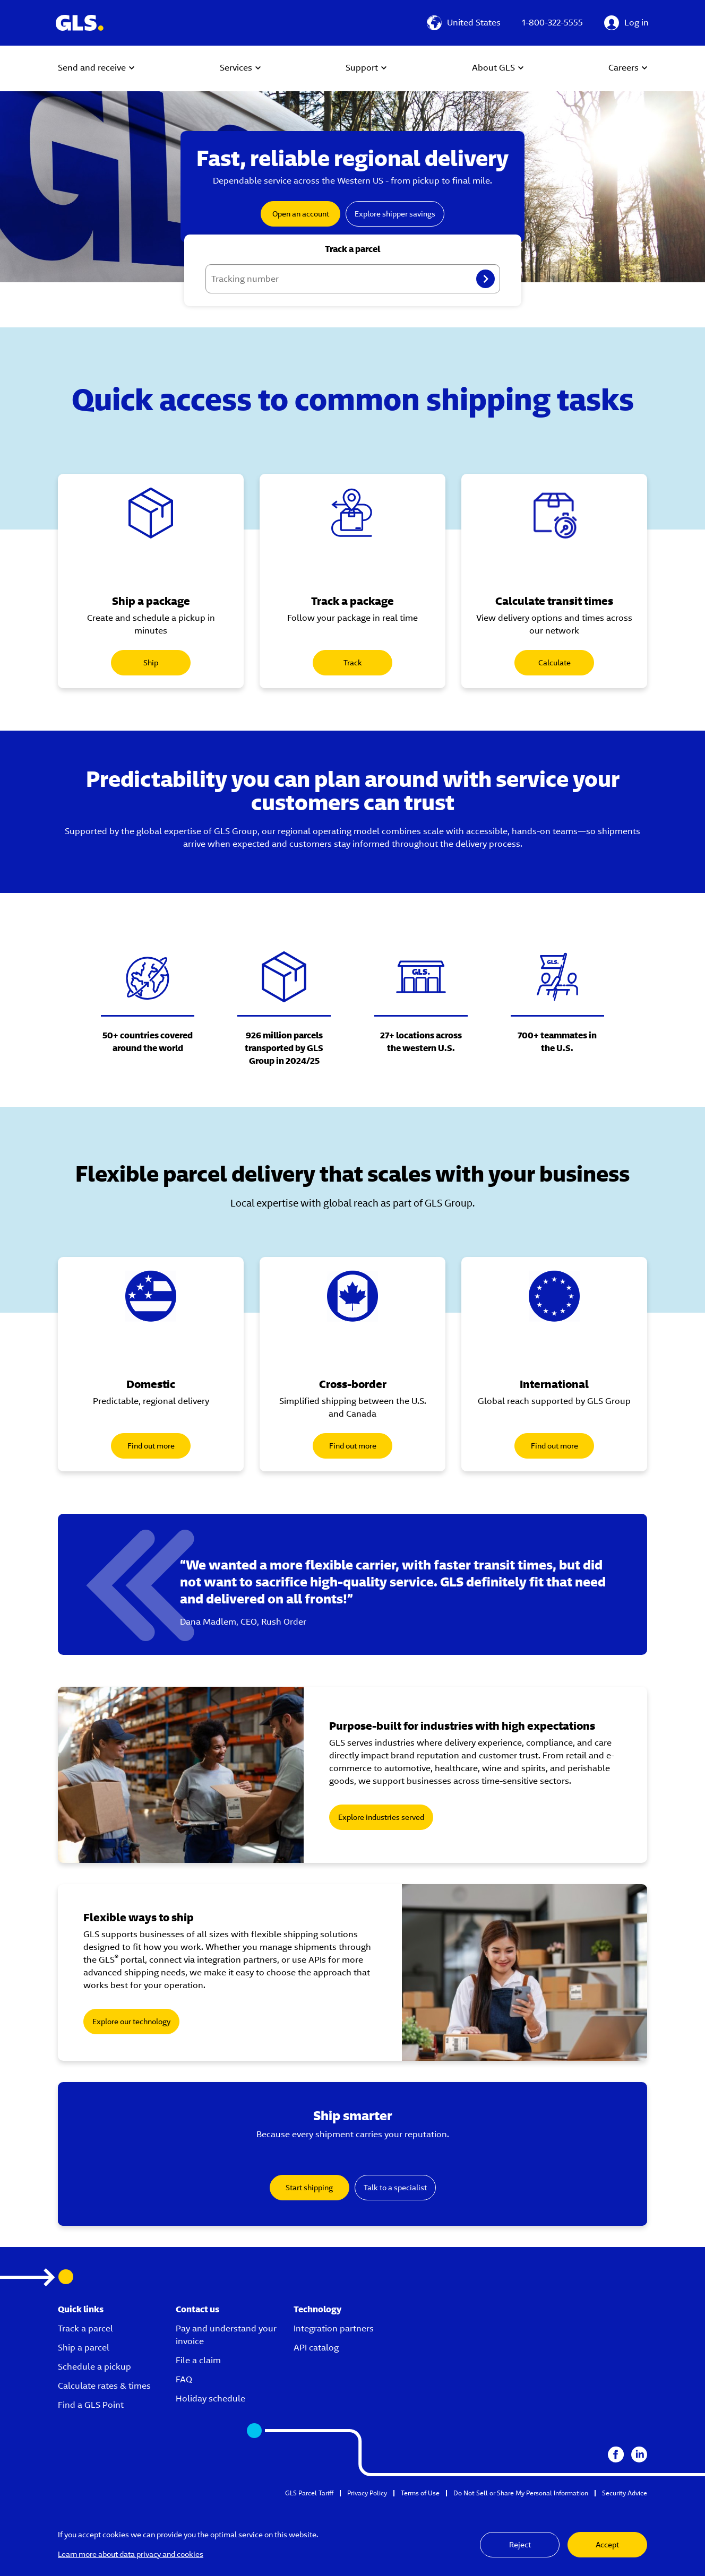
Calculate (554, 662)
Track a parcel (85, 2328)
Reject (520, 2544)
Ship (150, 662)
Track (352, 662)
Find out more (151, 1446)
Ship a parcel (83, 2347)
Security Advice (624, 2493)
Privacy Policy (367, 2493)
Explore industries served (381, 1817)
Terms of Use (420, 2493)
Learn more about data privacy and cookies (130, 2554)
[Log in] (626, 22)
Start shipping (309, 2187)
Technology (317, 2309)
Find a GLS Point (91, 2404)
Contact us (197, 2309)
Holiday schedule (210, 2398)
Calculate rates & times (104, 2385)
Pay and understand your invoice (226, 2335)
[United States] (463, 22)
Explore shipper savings (395, 214)
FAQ (184, 2379)
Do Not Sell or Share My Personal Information (520, 2493)
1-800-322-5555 (552, 22)
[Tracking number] (352, 278)
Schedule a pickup (94, 2366)
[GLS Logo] (79, 23)
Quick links (81, 2309)
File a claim (198, 2360)
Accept (607, 2544)
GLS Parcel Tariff (309, 2493)
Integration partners (334, 2328)
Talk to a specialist (395, 2187)
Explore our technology (131, 2021)
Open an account (300, 214)
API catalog (316, 2347)
